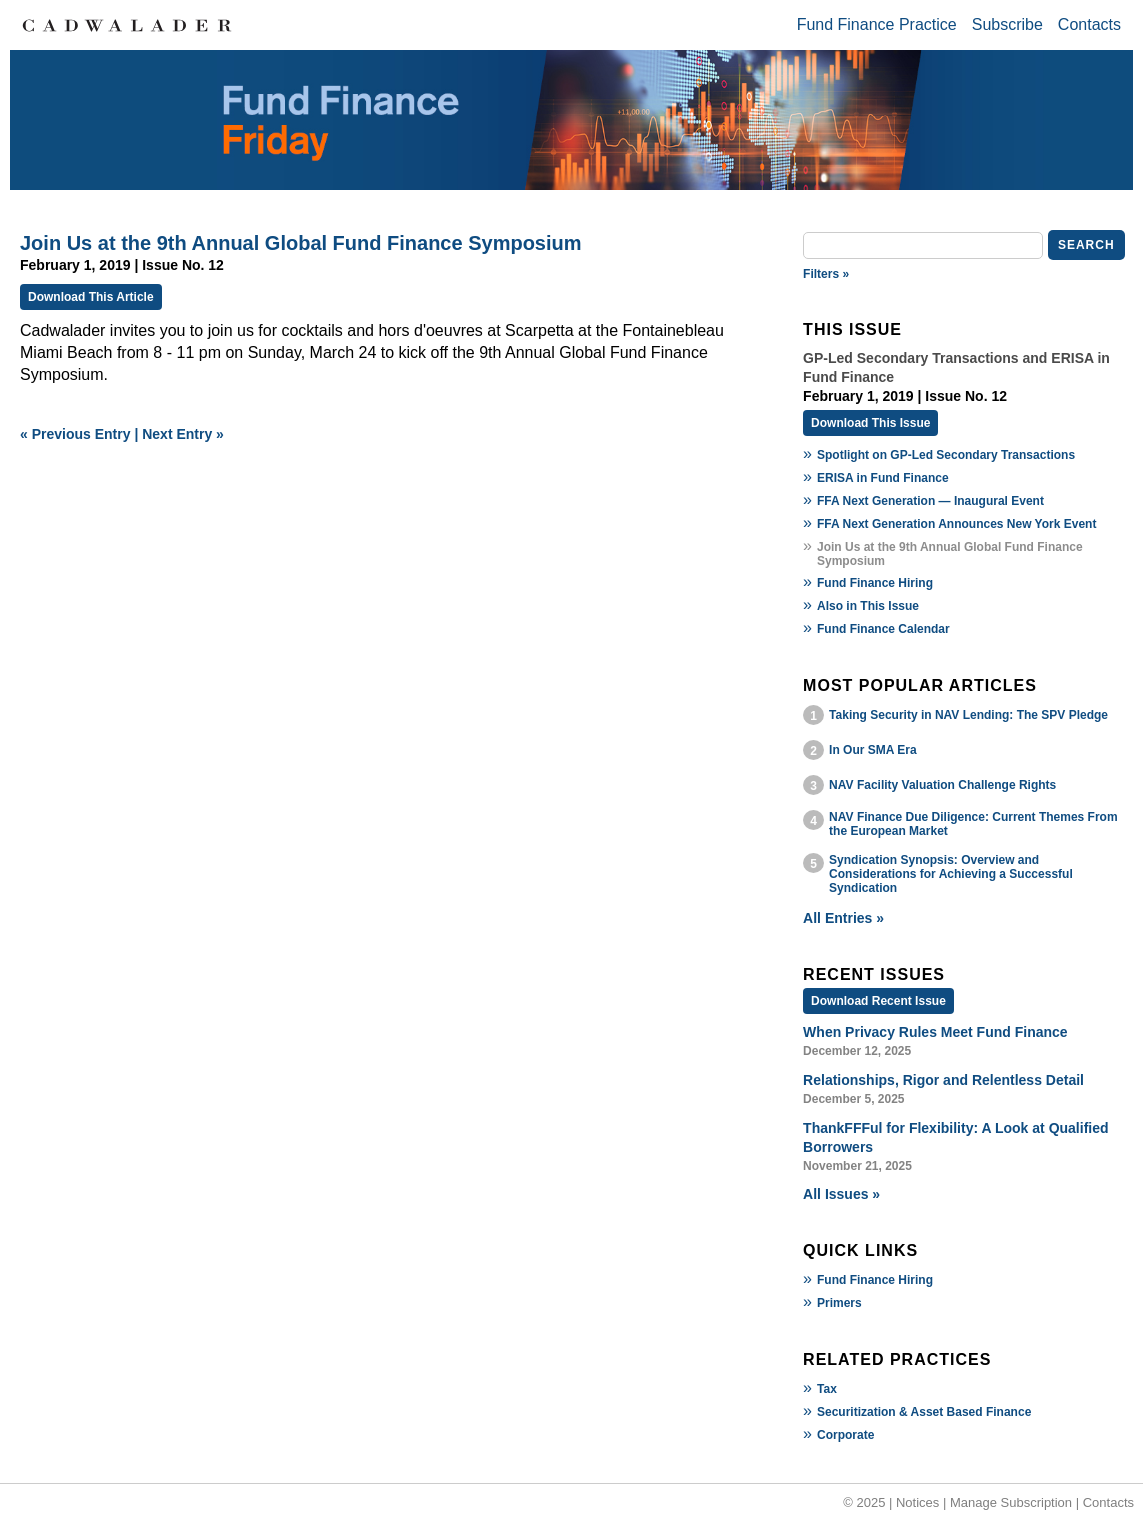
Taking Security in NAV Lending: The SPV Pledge (968, 715)
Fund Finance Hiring (875, 583)
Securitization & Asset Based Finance (924, 1412)
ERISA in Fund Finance (883, 478)
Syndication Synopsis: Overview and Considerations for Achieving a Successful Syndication (951, 874)
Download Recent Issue (878, 1001)
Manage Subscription (1011, 1502)
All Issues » (841, 1194)
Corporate (845, 1435)
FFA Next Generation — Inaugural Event (930, 501)
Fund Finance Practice (877, 24)
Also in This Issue (868, 606)
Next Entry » (183, 434)
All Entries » (843, 918)
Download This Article (91, 297)
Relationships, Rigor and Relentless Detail (943, 1080)
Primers (839, 1303)
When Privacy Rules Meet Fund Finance (935, 1032)
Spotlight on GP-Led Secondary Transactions (946, 455)
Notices (917, 1502)
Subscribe (1007, 24)
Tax (827, 1389)
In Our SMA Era (873, 750)
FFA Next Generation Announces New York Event (956, 524)
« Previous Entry (75, 434)
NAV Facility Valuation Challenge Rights (942, 785)
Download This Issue (870, 423)
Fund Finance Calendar (883, 629)
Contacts (1089, 24)
